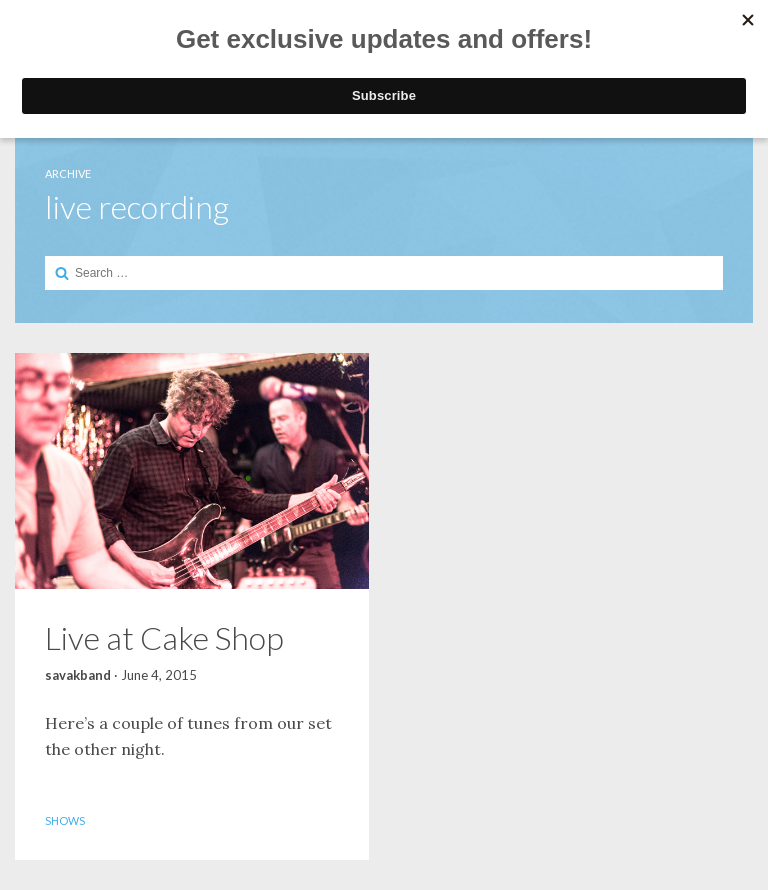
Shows (65, 820)
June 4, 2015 (159, 675)
